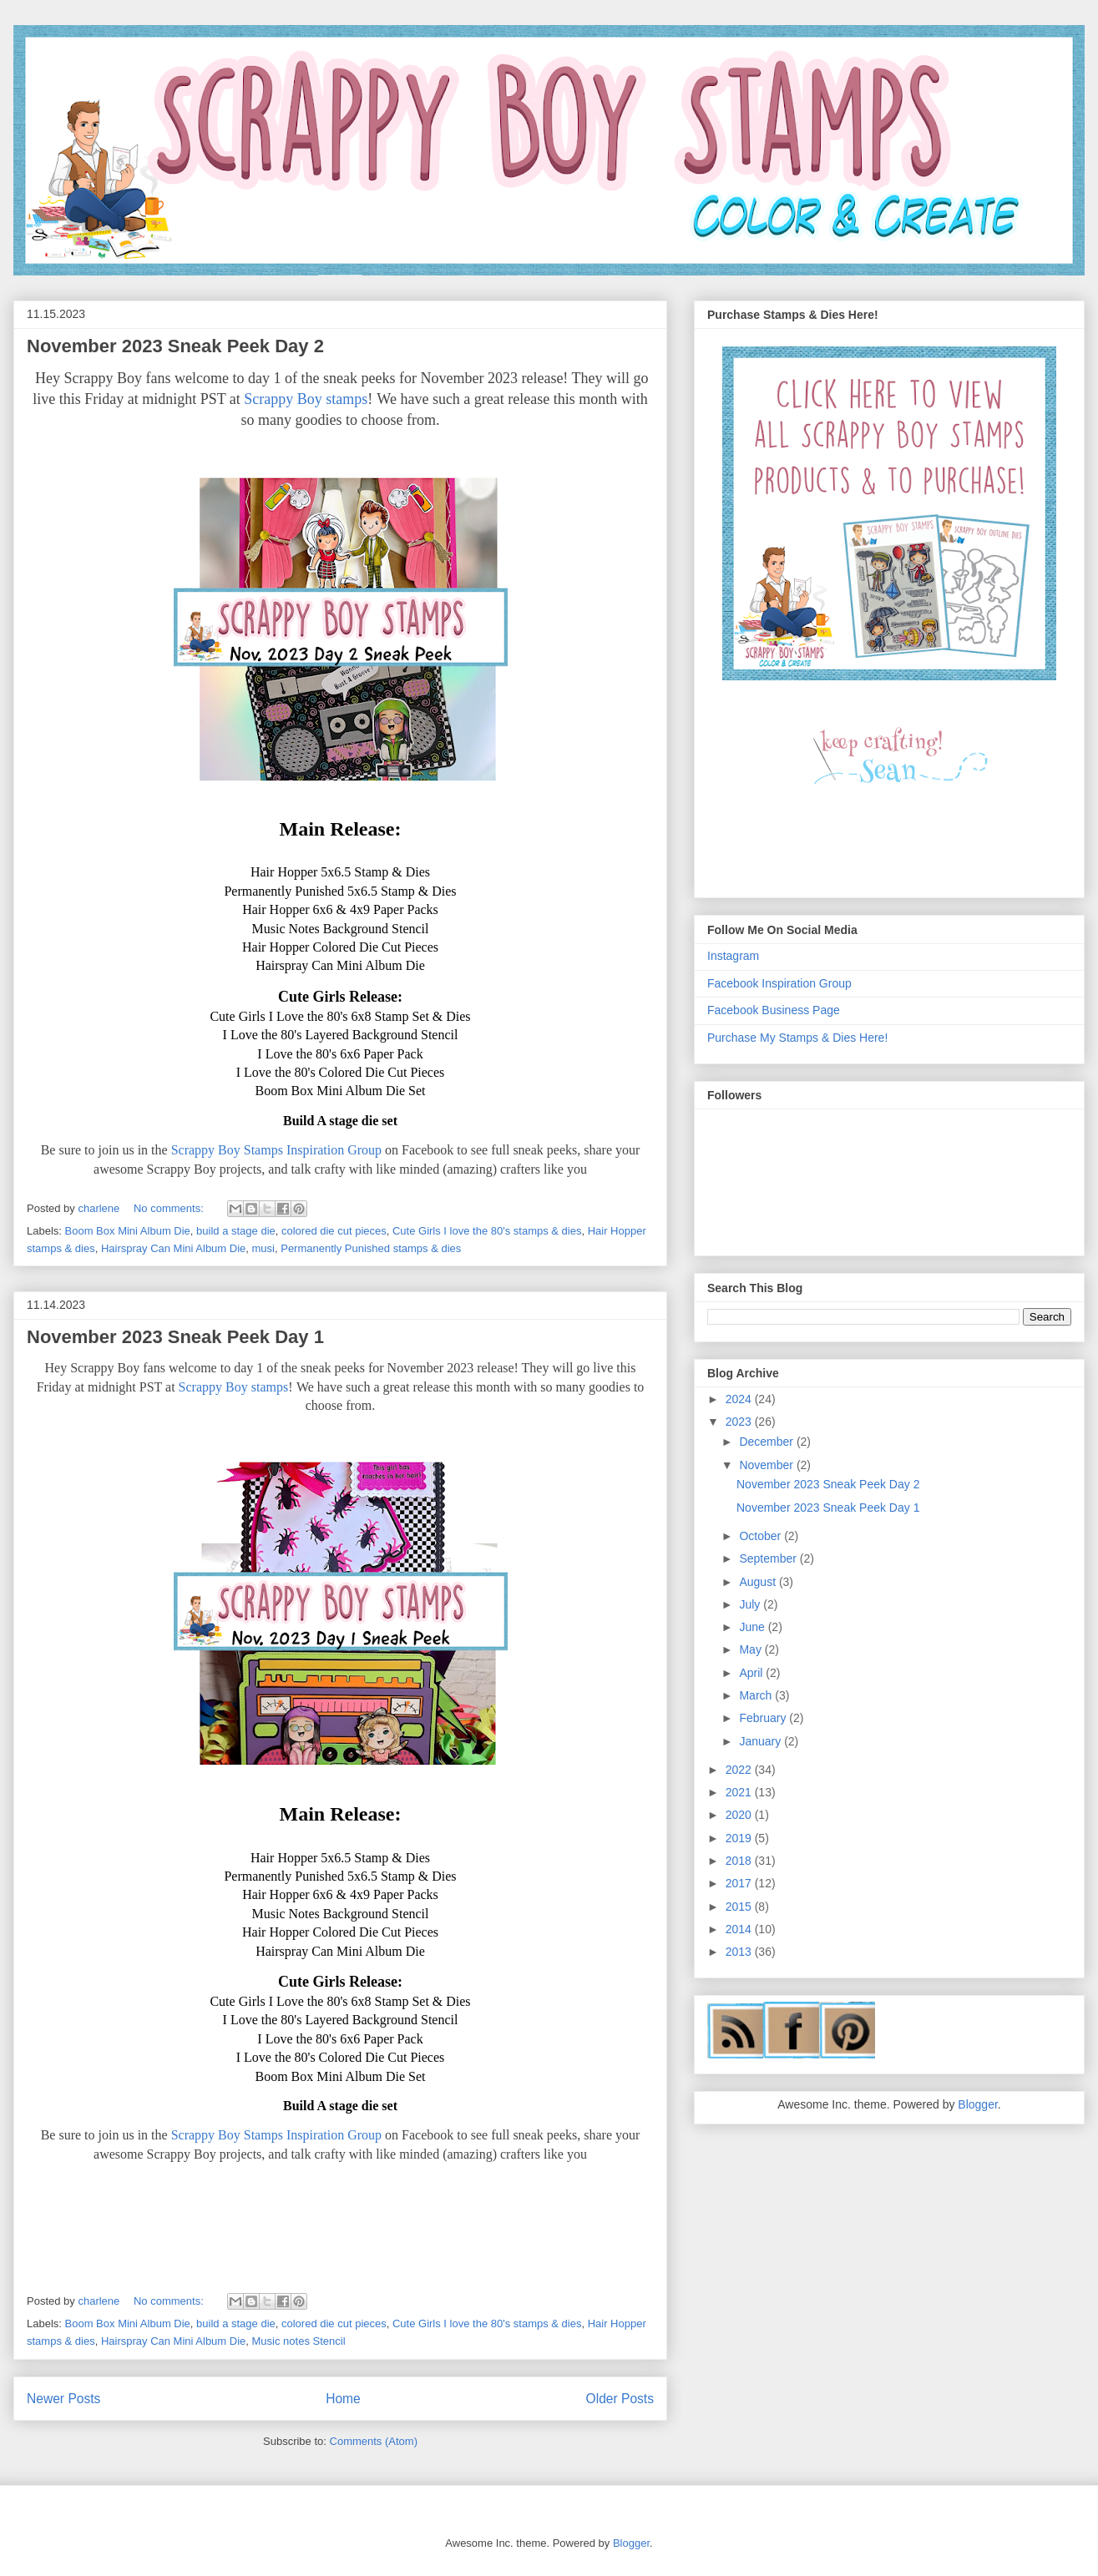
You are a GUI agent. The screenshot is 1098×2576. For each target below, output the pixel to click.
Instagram (733, 955)
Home (343, 2399)
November (767, 1465)
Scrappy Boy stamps (305, 399)
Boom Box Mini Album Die (127, 1231)
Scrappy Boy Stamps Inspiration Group (276, 1150)
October (761, 1536)
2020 (740, 1814)
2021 (740, 1792)
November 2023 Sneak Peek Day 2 (175, 346)
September (769, 1558)
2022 (740, 1769)
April (752, 1672)
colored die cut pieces (334, 1231)
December (767, 1441)
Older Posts (620, 2399)
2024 (740, 1399)
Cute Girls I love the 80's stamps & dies (486, 1231)
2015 (740, 1906)
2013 (740, 1951)
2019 (740, 1838)
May (751, 1649)
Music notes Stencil (299, 2341)
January (761, 1741)
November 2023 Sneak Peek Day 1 (175, 1336)
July (751, 1604)
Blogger (977, 2104)
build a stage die (236, 1231)
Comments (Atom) (373, 2441)
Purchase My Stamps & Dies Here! (797, 1037)
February (764, 1718)
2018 (740, 1860)
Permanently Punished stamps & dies (371, 1248)
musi (263, 1248)
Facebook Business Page (773, 1010)
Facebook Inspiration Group (779, 983)
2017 (740, 1883)
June (753, 1627)
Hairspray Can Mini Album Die (173, 1248)
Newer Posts (63, 2399)
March (757, 1695)
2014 (740, 1929)
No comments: (170, 1208)
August (758, 1582)
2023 (740, 1421)
